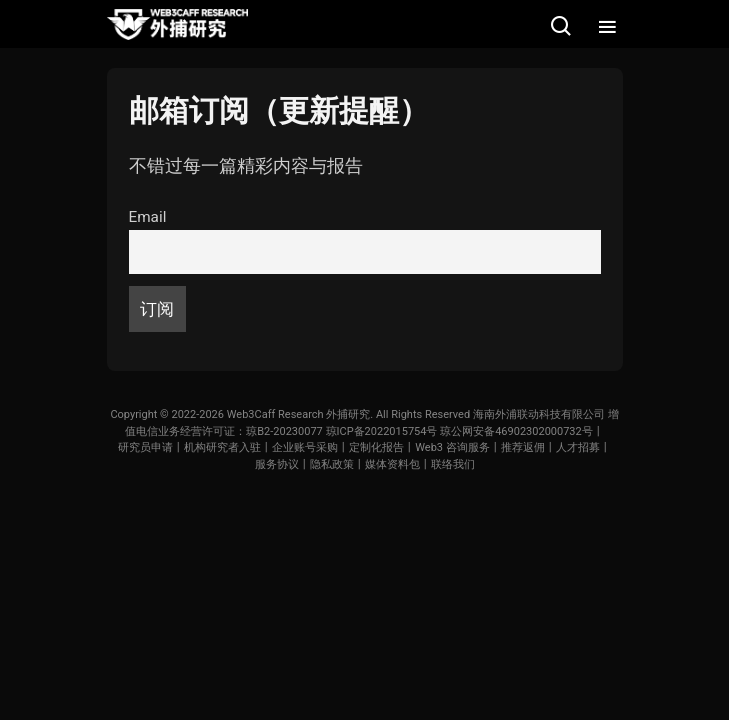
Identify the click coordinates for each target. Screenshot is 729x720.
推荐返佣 (523, 447)
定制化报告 (376, 447)
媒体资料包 (392, 464)
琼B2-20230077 (284, 431)
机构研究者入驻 (222, 447)
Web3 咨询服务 (452, 447)
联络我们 (453, 464)
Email (148, 217)
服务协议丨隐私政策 (304, 464)
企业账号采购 (305, 447)
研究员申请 (145, 447)
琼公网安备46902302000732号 (516, 431)
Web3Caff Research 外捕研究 (299, 414)
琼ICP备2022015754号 (382, 431)
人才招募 (578, 447)
